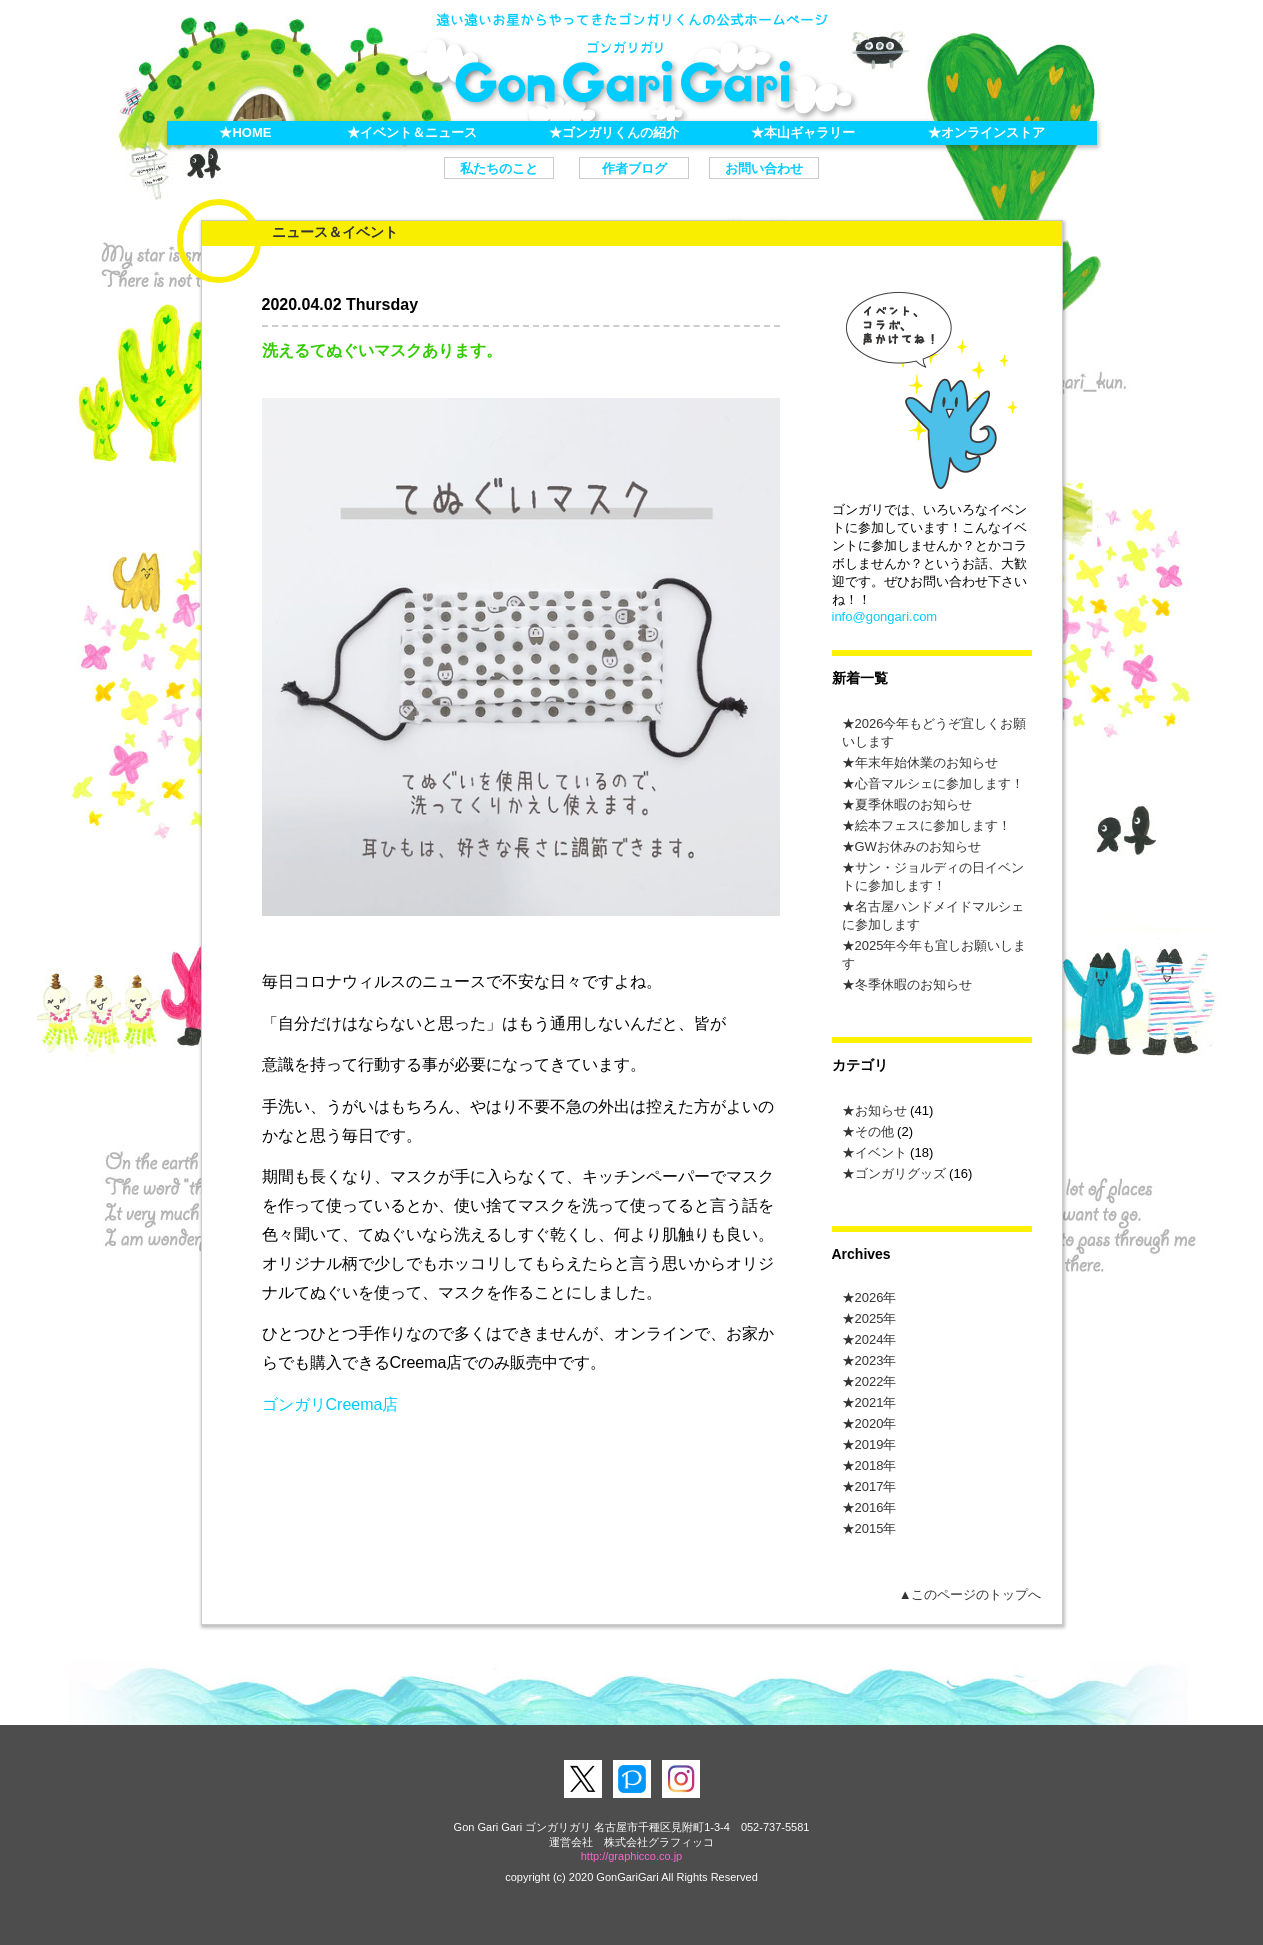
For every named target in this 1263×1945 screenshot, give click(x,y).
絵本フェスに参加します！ (933, 825)
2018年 (876, 1465)
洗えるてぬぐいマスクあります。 (382, 350)
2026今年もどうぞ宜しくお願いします (934, 732)
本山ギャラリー (809, 132)
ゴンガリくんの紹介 (620, 132)
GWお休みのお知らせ (918, 846)
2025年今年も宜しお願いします (934, 954)
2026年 (876, 1297)
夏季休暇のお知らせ (913, 804)
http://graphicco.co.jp (632, 1856)
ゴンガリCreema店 (330, 1404)
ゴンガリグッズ (900, 1173)
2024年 (876, 1339)
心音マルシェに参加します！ (939, 783)
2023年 (876, 1360)
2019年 (876, 1444)
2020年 (876, 1423)
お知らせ (881, 1110)
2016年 (876, 1507)
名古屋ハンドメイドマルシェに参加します (933, 915)
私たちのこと (499, 168)
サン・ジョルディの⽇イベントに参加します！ (933, 876)
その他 (874, 1131)
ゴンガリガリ (632, 77)
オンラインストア (993, 132)
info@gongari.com (885, 616)
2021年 (876, 1402)
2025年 (876, 1318)
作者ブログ (634, 168)
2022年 (876, 1381)
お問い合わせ (764, 168)
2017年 (876, 1486)
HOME (251, 132)
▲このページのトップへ (970, 1594)
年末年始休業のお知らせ (926, 762)
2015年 (876, 1528)
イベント (881, 1152)
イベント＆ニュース (418, 132)
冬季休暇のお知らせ (913, 984)
